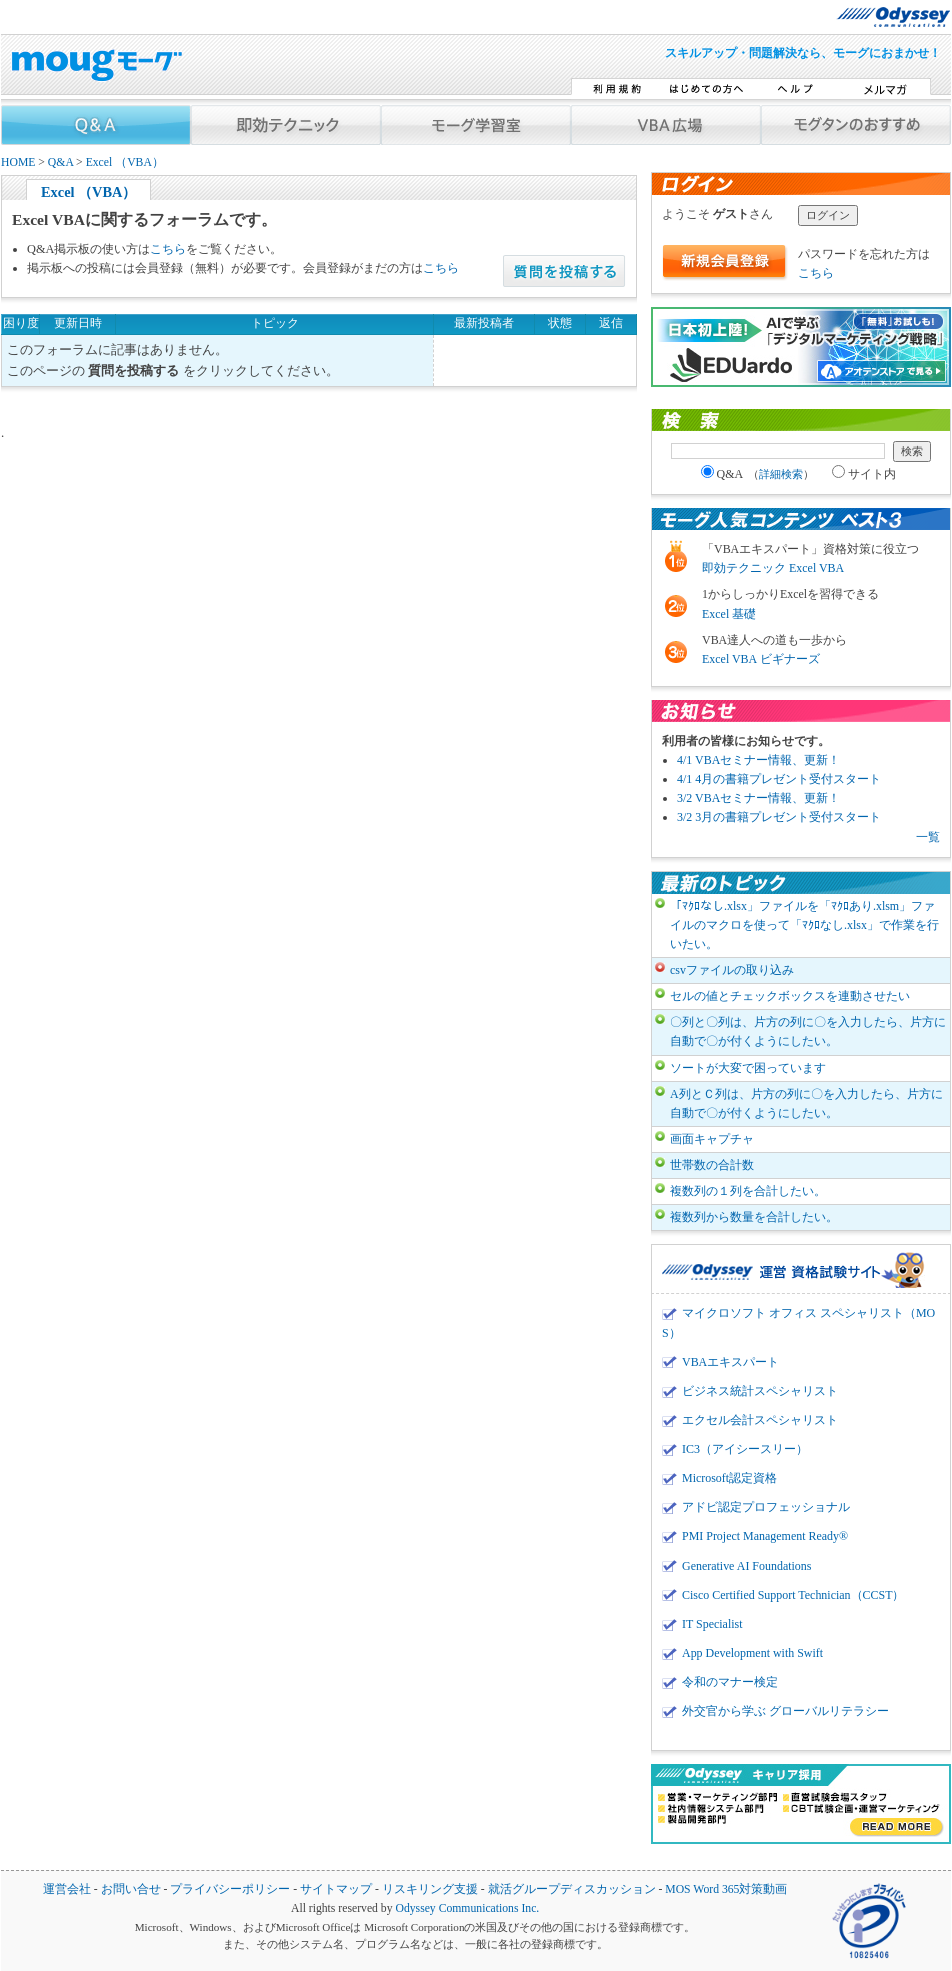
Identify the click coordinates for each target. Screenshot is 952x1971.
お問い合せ (131, 1889)
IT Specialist (712, 1624)
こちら (168, 249)
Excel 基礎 (729, 614)
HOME (18, 162)
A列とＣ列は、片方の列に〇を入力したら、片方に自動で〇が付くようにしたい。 (806, 1103)
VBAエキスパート (730, 1362)
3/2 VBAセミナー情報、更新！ (758, 798)
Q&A (60, 162)
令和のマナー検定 (730, 1682)
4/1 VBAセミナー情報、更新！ (758, 760)
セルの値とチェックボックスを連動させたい (790, 996)
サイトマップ (336, 1889)
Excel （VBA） (125, 162)
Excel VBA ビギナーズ (761, 659)
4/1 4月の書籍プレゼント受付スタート (779, 779)
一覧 (928, 837)
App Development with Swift (752, 1653)
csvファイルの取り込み (732, 970)
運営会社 (67, 1889)
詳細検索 (781, 474)
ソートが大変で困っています (748, 1068)
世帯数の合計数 (712, 1165)
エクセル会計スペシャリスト (760, 1420)
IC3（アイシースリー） (745, 1449)
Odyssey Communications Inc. (467, 1908)
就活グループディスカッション (572, 1889)
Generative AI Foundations (746, 1566)
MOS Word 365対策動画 (726, 1889)
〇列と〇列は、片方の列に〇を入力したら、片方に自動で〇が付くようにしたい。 (808, 1031)
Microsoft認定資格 (729, 1478)
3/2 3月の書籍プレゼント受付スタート (779, 817)
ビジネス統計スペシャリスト (760, 1391)
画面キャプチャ (712, 1139)
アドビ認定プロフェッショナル (766, 1507)
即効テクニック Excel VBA (773, 568)
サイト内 (864, 474)
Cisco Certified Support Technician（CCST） (793, 1595)
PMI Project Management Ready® (765, 1536)
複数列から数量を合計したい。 (754, 1217)
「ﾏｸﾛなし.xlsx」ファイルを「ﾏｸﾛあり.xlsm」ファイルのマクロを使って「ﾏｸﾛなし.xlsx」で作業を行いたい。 (804, 925)
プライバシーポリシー (230, 1889)
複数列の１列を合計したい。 (748, 1191)
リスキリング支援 (430, 1889)
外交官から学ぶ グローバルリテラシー (785, 1711)
